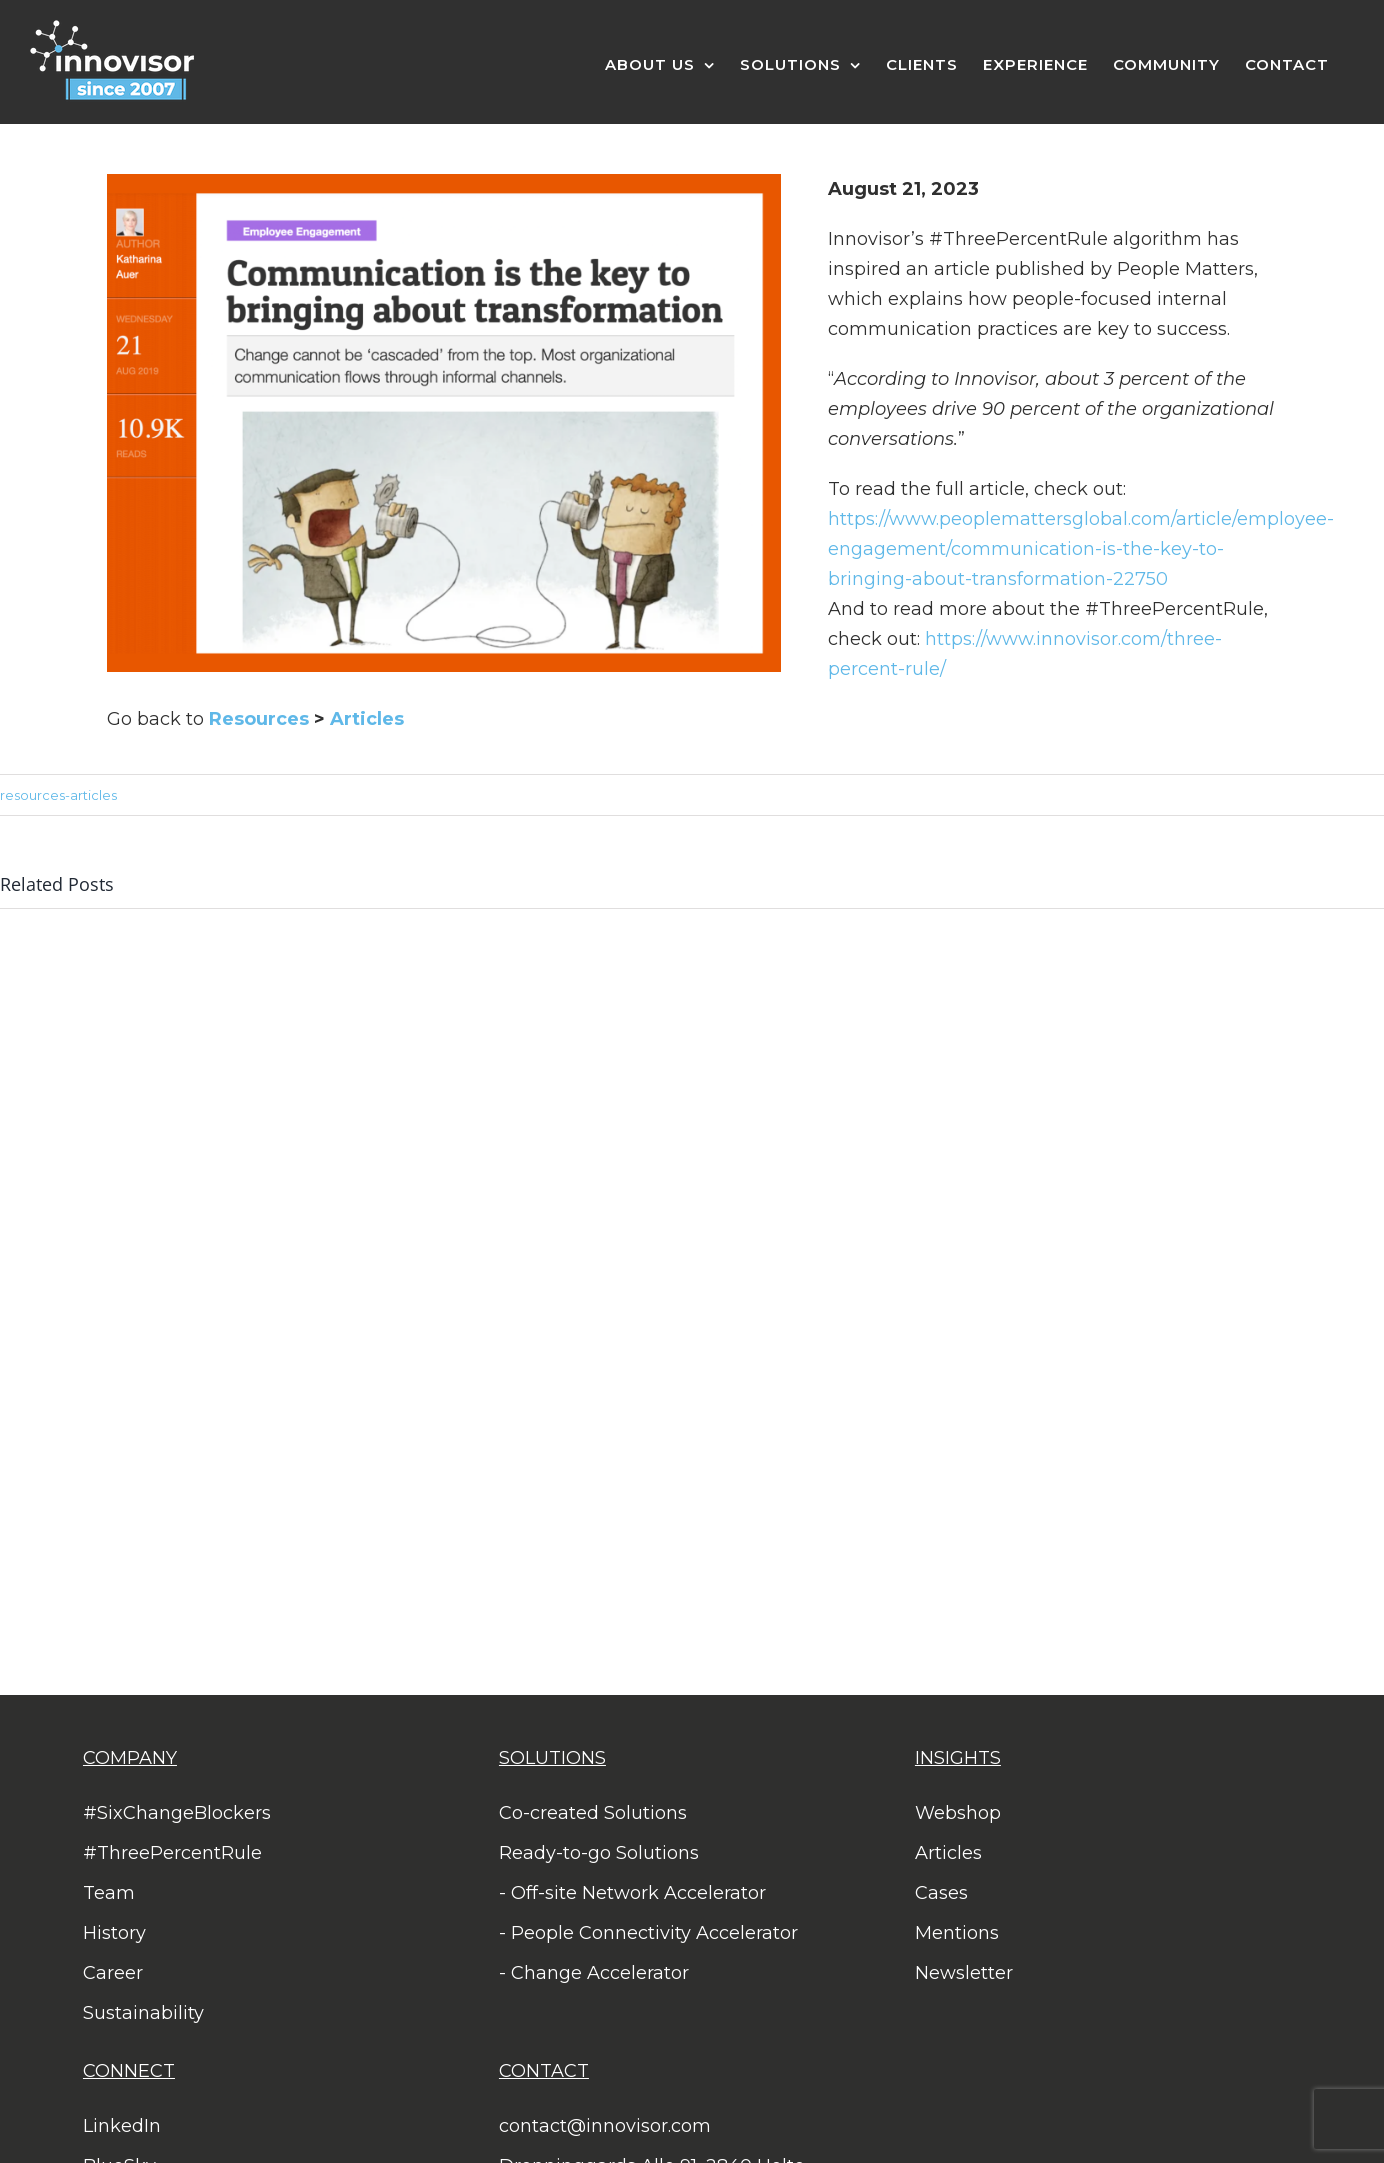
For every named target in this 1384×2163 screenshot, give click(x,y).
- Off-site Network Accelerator (632, 1893)
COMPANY (130, 1758)
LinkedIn (122, 2126)
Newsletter (964, 1973)
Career (113, 1973)
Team (109, 1893)
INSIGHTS (958, 1758)
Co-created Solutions (593, 1813)
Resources (259, 719)
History (114, 1933)
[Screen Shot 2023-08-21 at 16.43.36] (444, 183)
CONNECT (129, 2071)
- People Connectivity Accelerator (648, 1933)
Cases (941, 1893)
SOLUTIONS (552, 1758)
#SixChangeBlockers (177, 1813)
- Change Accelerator (594, 1973)
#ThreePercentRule (172, 1853)
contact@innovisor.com (605, 2126)
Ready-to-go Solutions (599, 1853)
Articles (367, 719)
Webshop (958, 1813)
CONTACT (544, 2071)
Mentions (957, 1933)
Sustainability (143, 2013)
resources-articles (58, 795)
